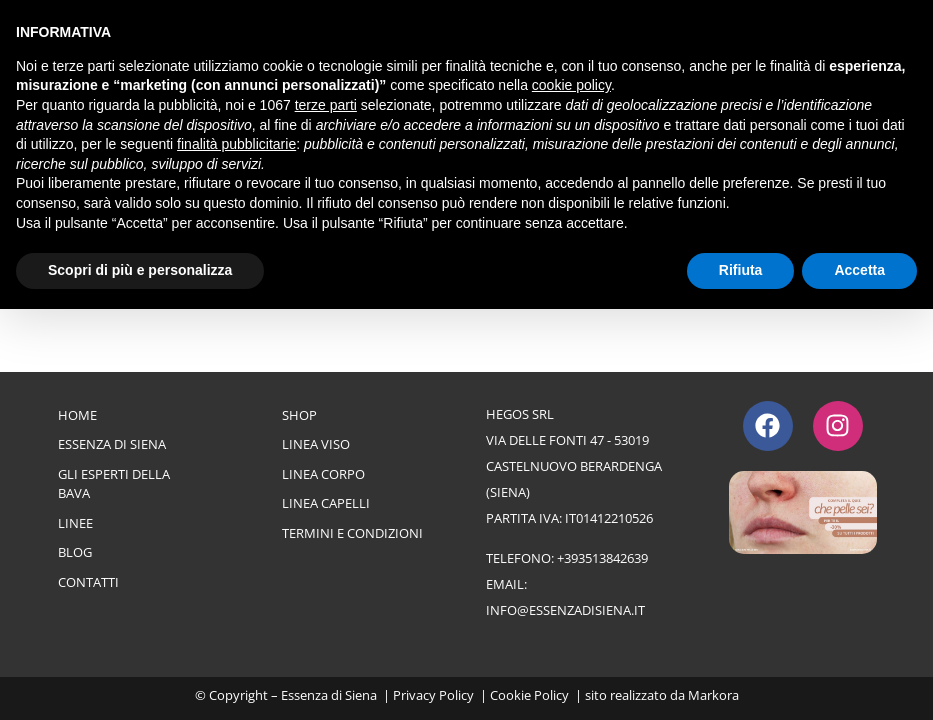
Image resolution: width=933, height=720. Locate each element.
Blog (75, 552)
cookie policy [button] (571, 85)
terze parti (326, 105)
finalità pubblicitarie (236, 144)
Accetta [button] (859, 270)
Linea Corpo (323, 474)
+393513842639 (602, 558)
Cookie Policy (529, 695)
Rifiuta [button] (741, 270)
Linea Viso (316, 444)
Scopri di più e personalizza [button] (140, 270)
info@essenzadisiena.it (565, 610)
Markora (713, 695)
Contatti (88, 582)
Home (77, 415)
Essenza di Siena (112, 444)
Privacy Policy (433, 695)
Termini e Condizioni (352, 533)
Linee (75, 523)
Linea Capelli (326, 503)
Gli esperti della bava (114, 484)
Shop (299, 415)
